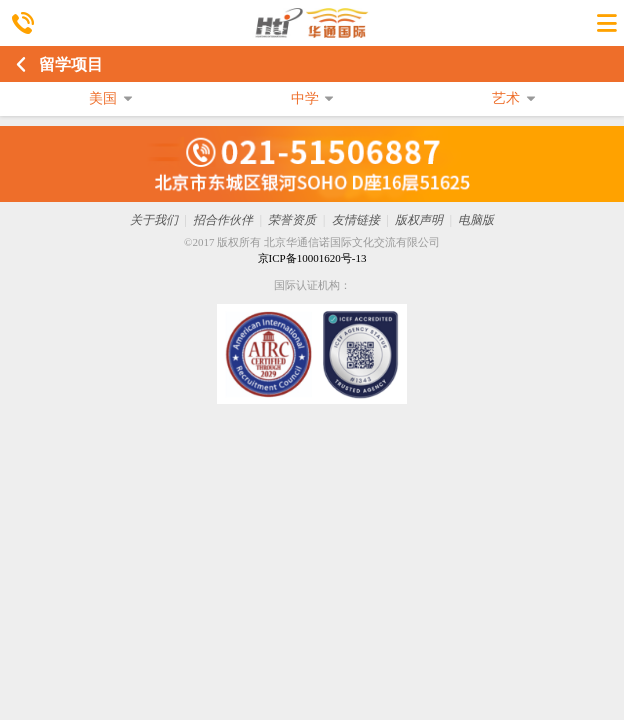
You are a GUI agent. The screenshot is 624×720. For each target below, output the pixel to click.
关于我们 (154, 220)
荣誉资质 (292, 220)
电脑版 (476, 220)
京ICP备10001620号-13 (312, 258)
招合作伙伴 (223, 220)
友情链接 (356, 220)
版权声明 (419, 220)
